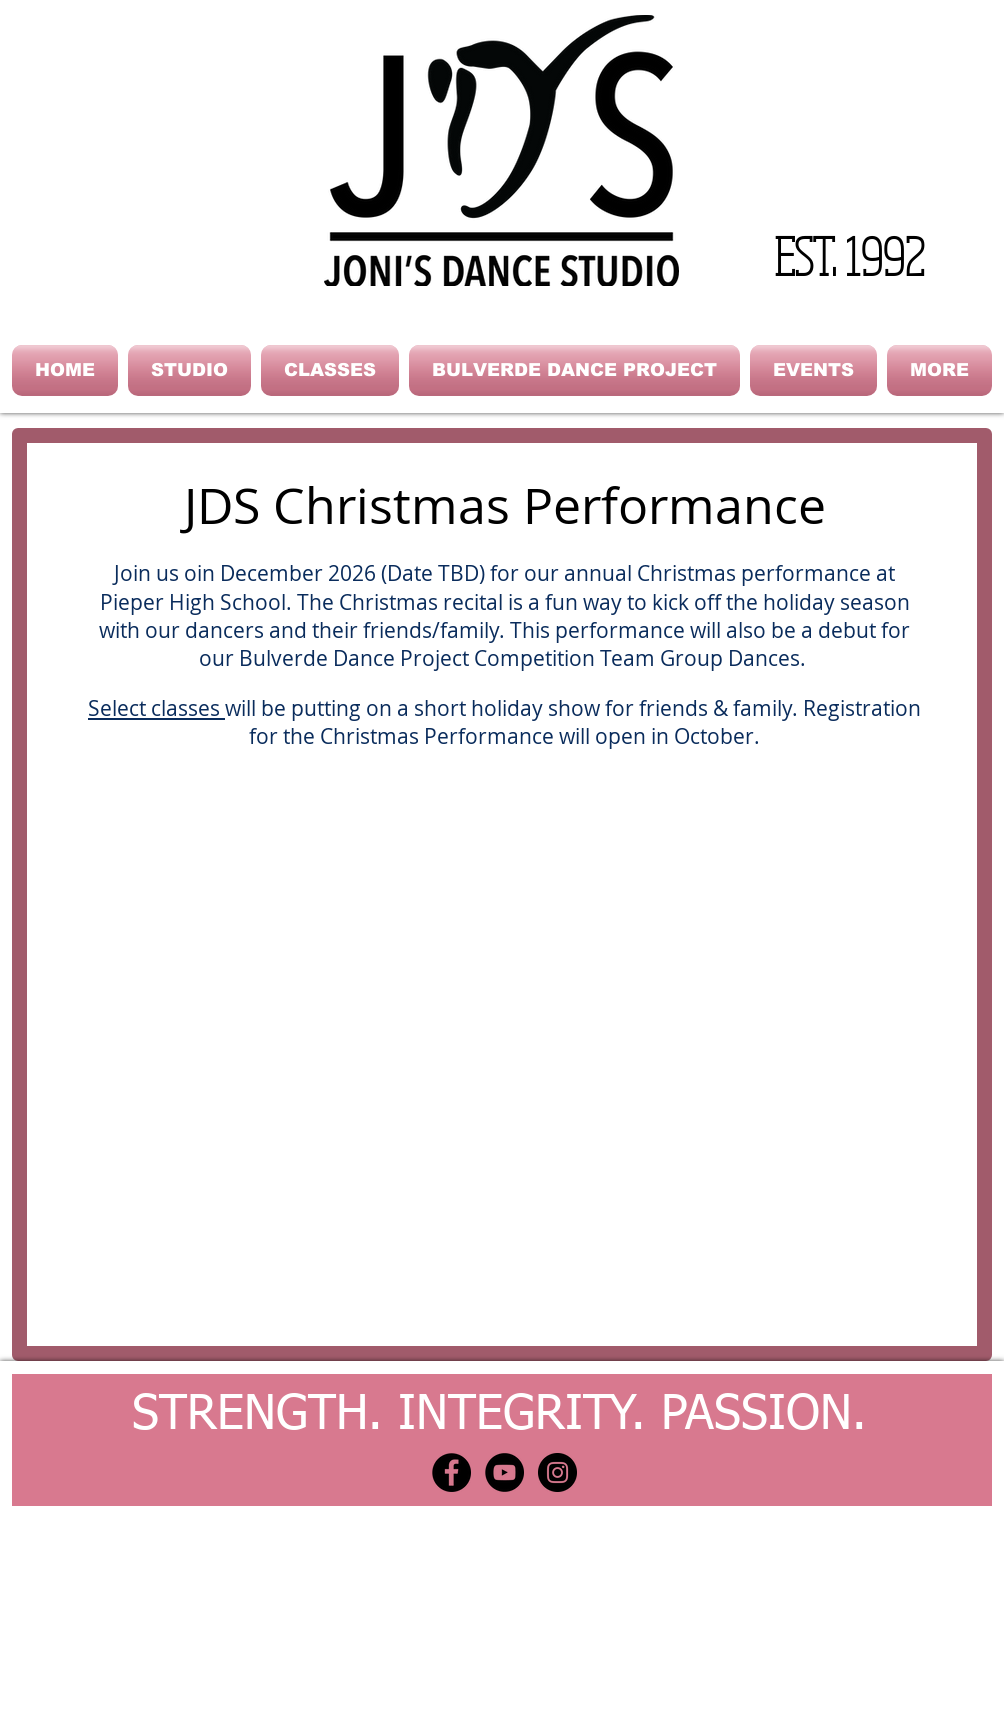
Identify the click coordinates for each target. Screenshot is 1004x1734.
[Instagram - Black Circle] (557, 1472)
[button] (189, 370)
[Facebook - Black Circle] (451, 1472)
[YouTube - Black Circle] (504, 1472)
